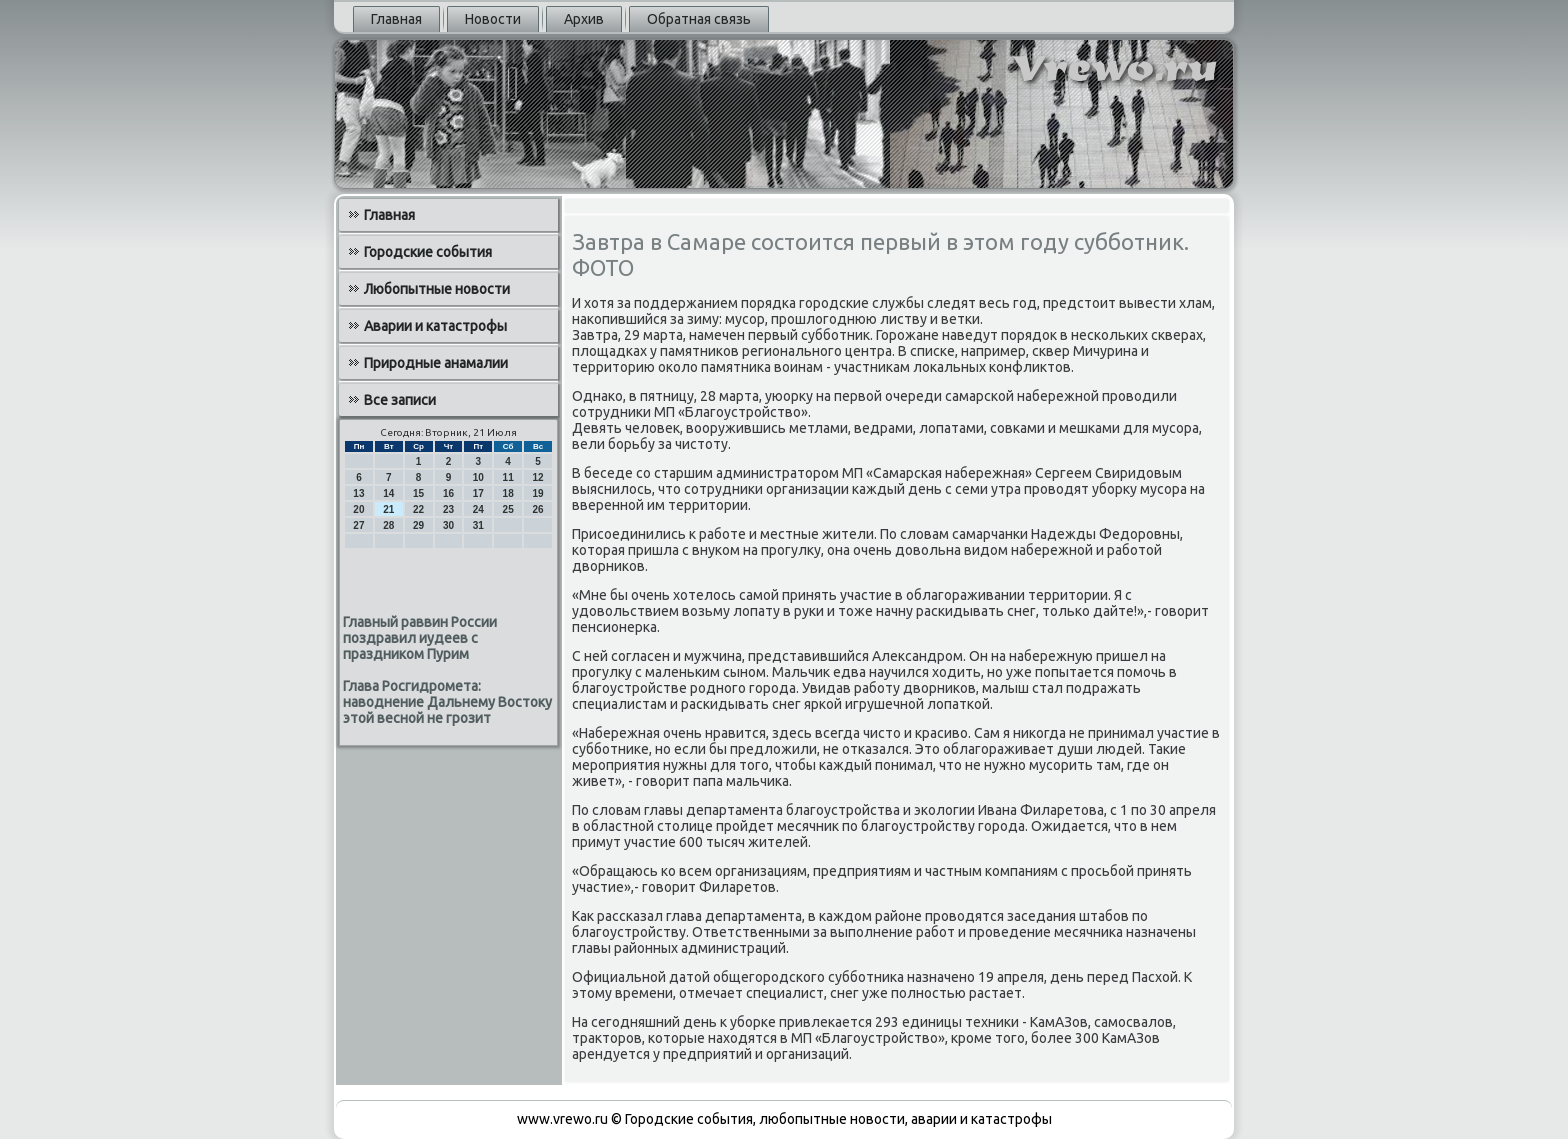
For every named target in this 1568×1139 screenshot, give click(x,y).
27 (358, 525)
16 (448, 493)
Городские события (428, 252)
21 (388, 509)
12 (537, 477)
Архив (584, 19)
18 (508, 493)
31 (478, 525)
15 (418, 493)
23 (448, 509)
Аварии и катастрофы (435, 326)
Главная (396, 19)
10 (478, 477)
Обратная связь (699, 19)
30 (448, 525)
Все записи (400, 400)
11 (508, 477)
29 (418, 525)
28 (388, 525)
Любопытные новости (437, 289)
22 (418, 509)
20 (358, 509)
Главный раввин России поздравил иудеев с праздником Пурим (420, 638)
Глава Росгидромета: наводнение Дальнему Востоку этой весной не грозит (447, 702)
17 (478, 493)
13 (358, 493)
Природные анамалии (436, 363)
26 (537, 509)
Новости (493, 19)
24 (478, 509)
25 (508, 509)
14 (388, 493)
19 (537, 493)
